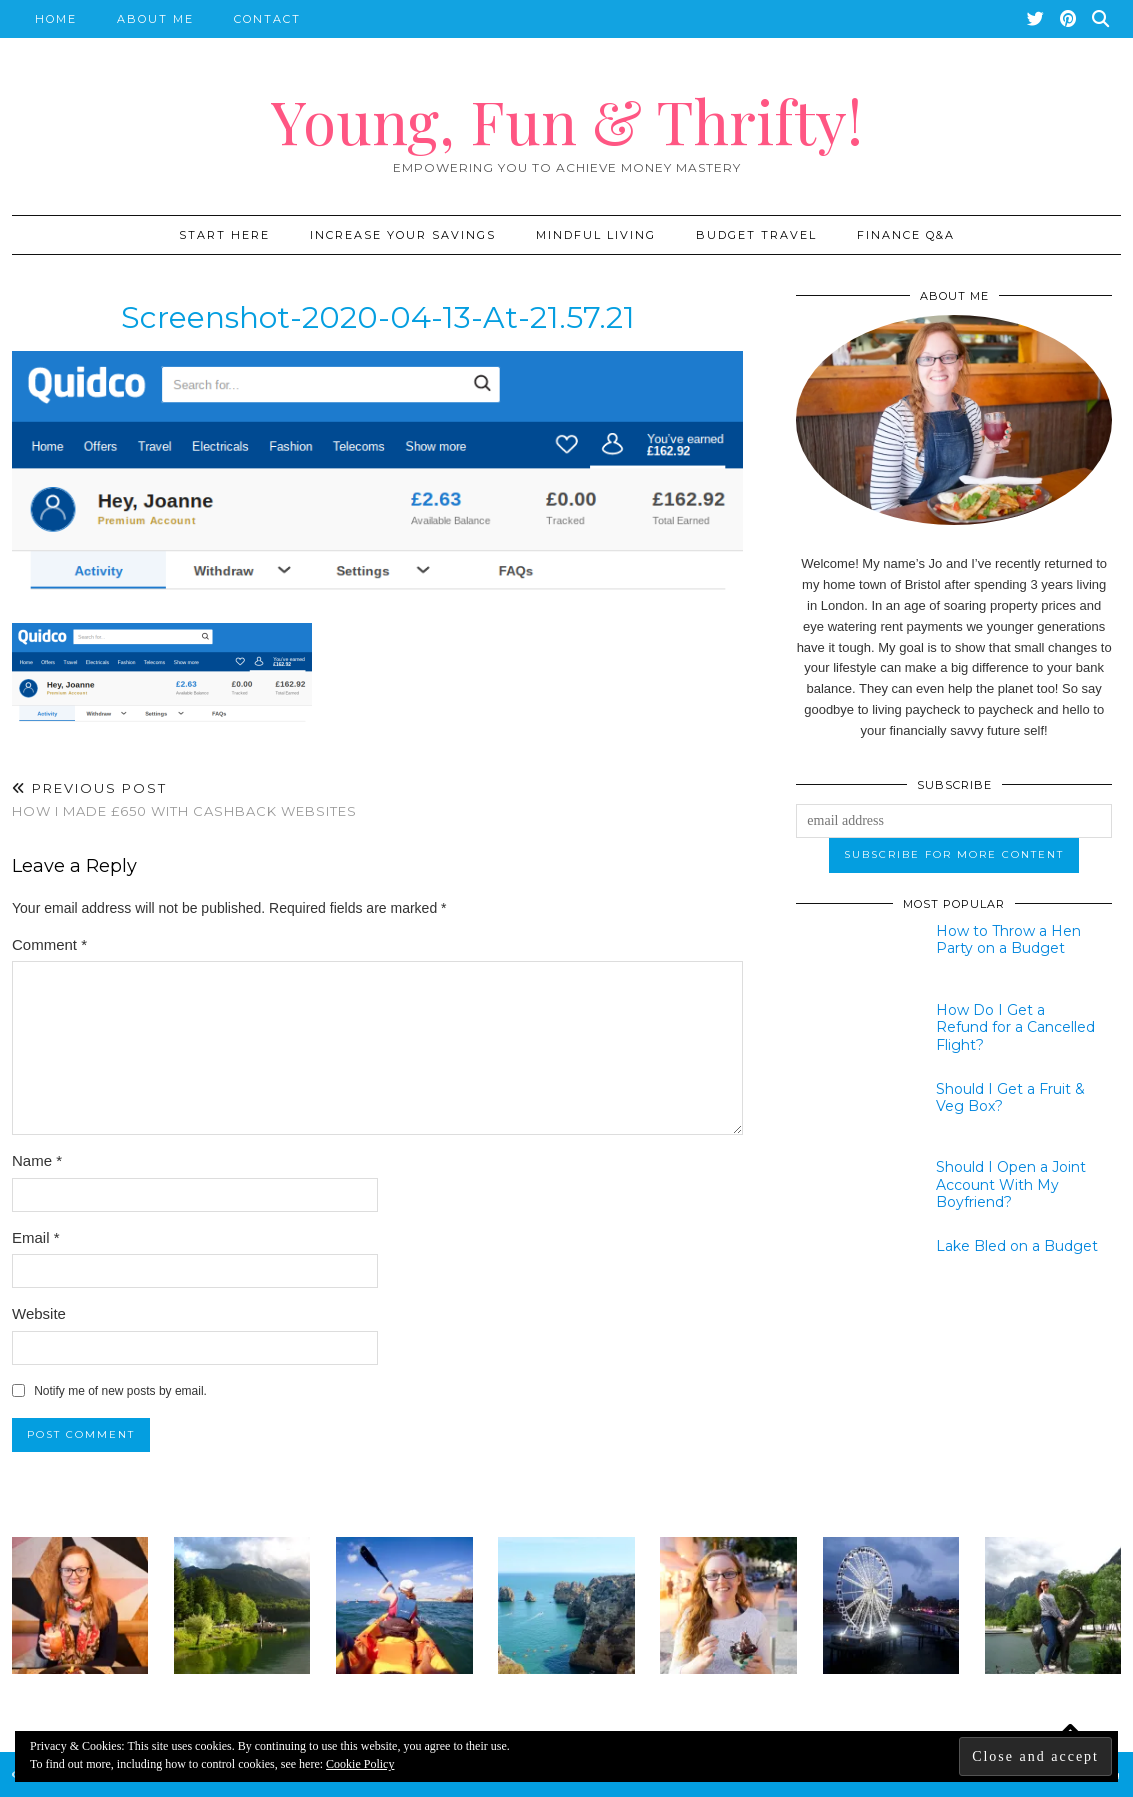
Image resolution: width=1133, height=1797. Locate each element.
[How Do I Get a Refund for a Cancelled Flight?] (853, 1034)
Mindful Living (596, 235)
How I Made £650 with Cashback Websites (184, 799)
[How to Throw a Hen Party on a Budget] (853, 955)
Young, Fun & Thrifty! (567, 120)
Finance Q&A (906, 235)
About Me (155, 19)
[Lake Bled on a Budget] (853, 1270)
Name (37, 1160)
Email (36, 1237)
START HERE (224, 235)
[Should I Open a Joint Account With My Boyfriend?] (853, 1191)
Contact (267, 19)
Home (56, 19)
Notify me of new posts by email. (120, 1391)
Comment (49, 944)
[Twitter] (1036, 19)
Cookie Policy (360, 1764)
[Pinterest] (1069, 19)
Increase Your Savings (403, 235)
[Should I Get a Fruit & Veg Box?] (853, 1113)
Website (39, 1313)
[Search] (1101, 19)
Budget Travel (756, 235)
